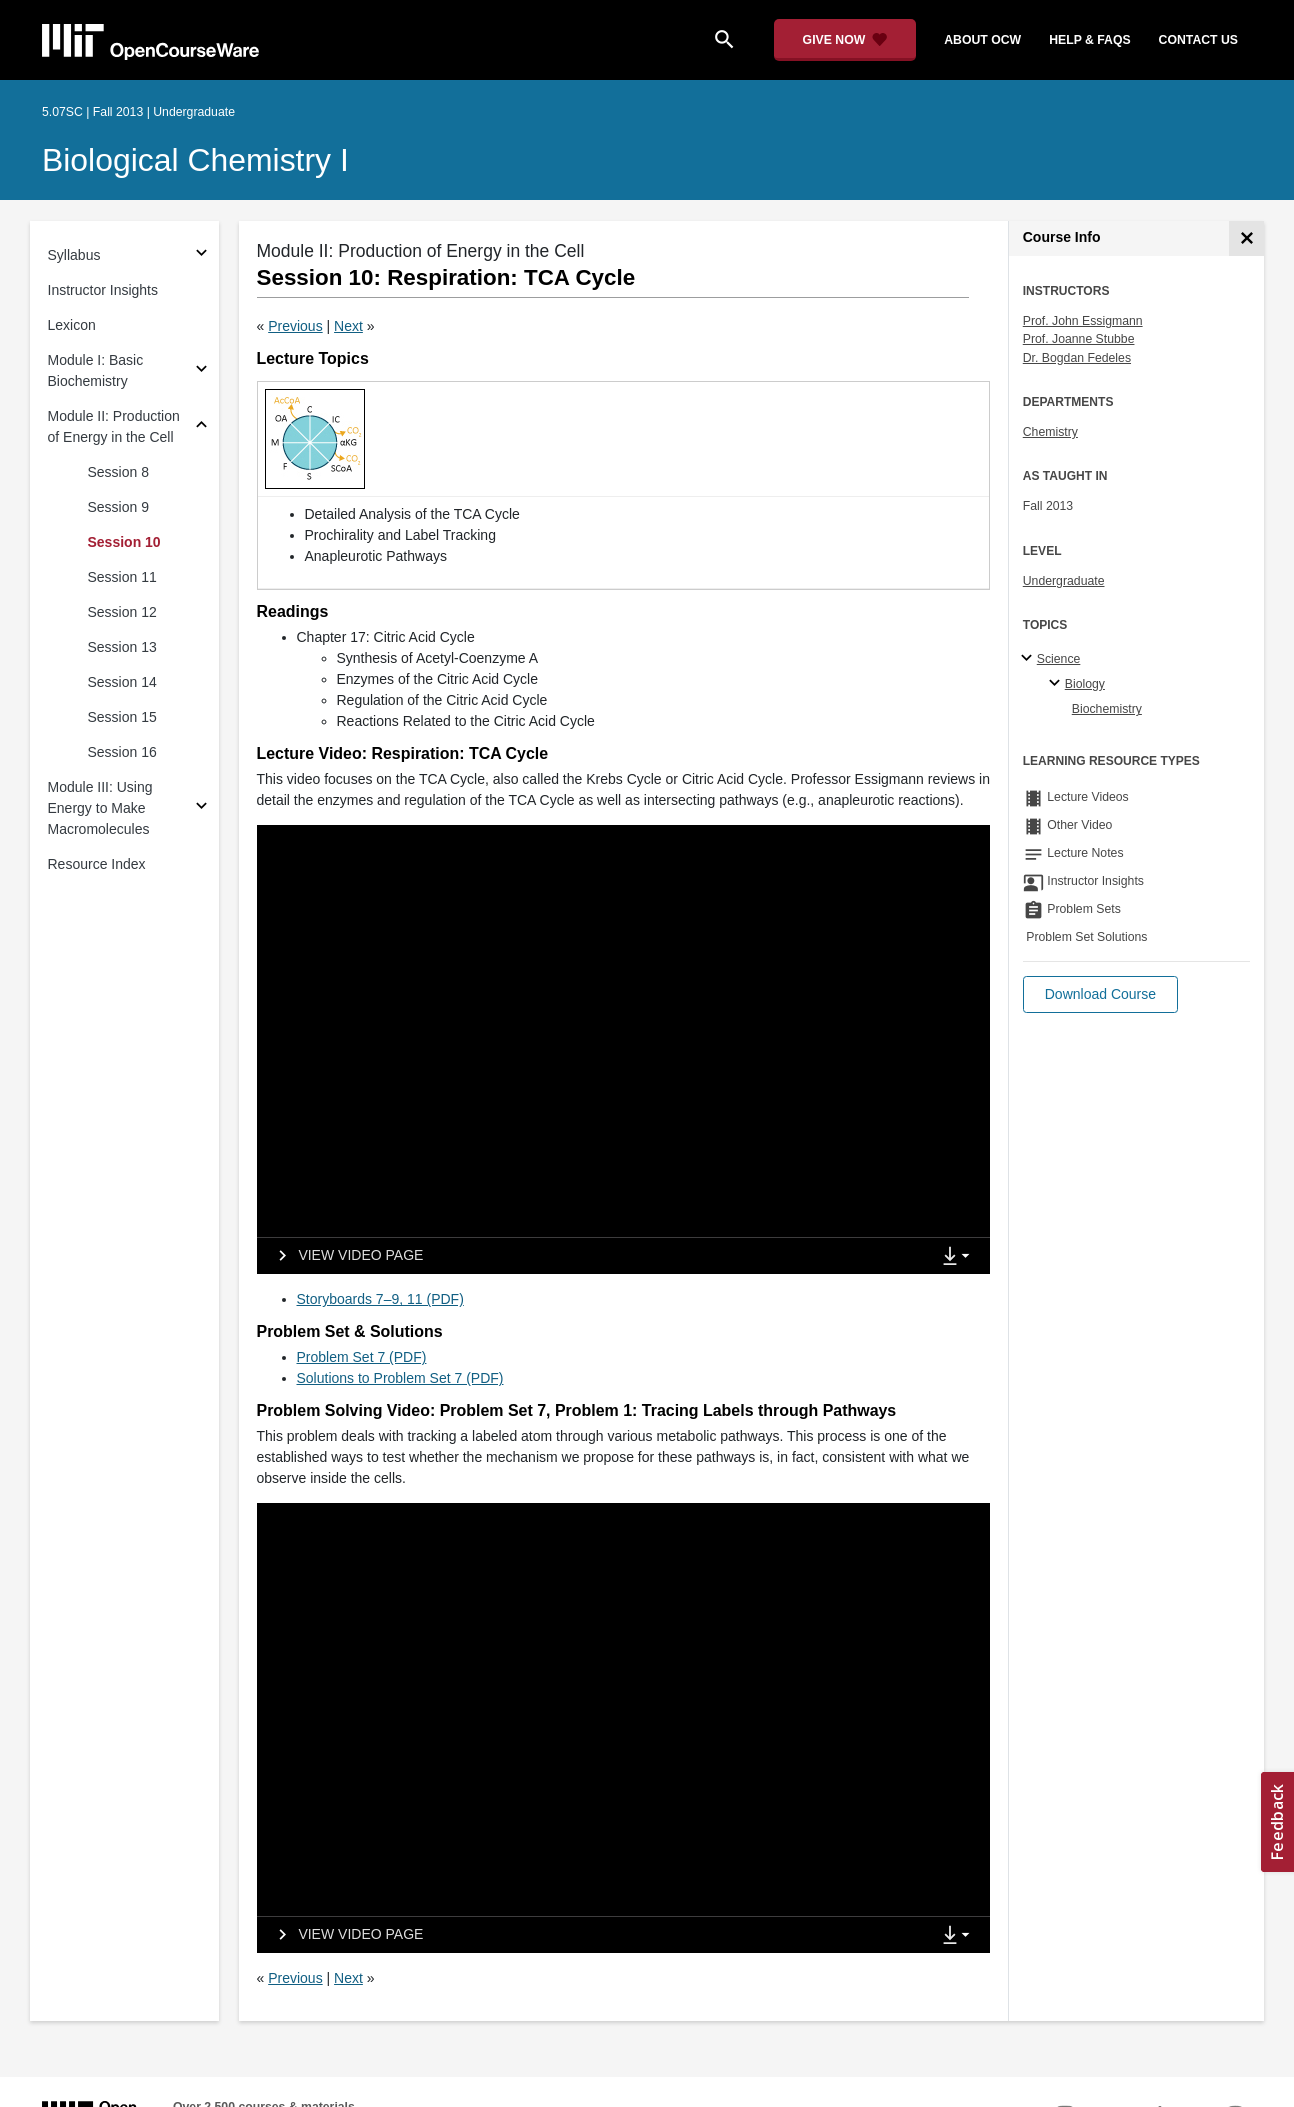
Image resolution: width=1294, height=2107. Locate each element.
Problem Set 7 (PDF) (362, 1357)
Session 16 (122, 752)
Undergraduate (1064, 581)
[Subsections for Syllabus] (201, 255)
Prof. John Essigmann (1083, 321)
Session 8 (118, 472)
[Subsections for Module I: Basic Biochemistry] (201, 371)
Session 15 (122, 717)
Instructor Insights (103, 290)
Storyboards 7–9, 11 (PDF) (380, 1299)
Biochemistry (1107, 709)
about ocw (982, 40)
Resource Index (97, 864)
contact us (1198, 40)
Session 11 (122, 577)
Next (348, 326)
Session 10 (124, 542)
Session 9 (118, 507)
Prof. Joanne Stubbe (1079, 339)
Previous (295, 326)
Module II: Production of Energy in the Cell (114, 426)
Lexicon (72, 325)
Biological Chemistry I (195, 160)
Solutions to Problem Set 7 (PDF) (400, 1378)
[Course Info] (1246, 238)
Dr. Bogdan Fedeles (1077, 358)
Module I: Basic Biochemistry (96, 370)
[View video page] (344, 1256)
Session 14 (122, 682)
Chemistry (1050, 432)
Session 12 (122, 612)
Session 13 (122, 647)
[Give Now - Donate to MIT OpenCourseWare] (845, 40)
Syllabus (74, 255)
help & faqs (1089, 40)
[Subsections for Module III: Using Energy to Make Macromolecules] (201, 808)
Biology (1085, 684)
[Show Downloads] (960, 1257)
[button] (1100, 994)
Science (1059, 659)
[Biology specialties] (1057, 684)
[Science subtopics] (1029, 659)
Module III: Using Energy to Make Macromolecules (100, 808)
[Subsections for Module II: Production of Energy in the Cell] (201, 427)
